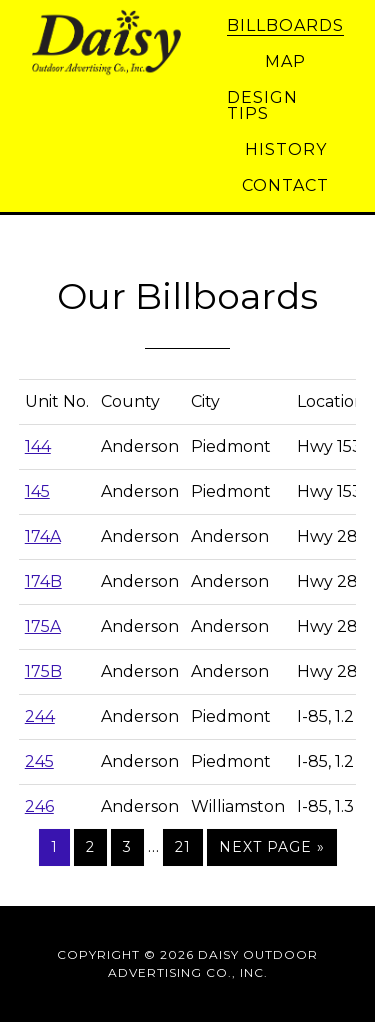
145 (37, 491)
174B (43, 581)
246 (39, 806)
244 (40, 716)
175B (43, 671)
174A (43, 536)
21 (183, 847)
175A (43, 626)
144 (38, 446)
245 (39, 761)
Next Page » (272, 847)
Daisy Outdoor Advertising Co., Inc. (117, 43)
